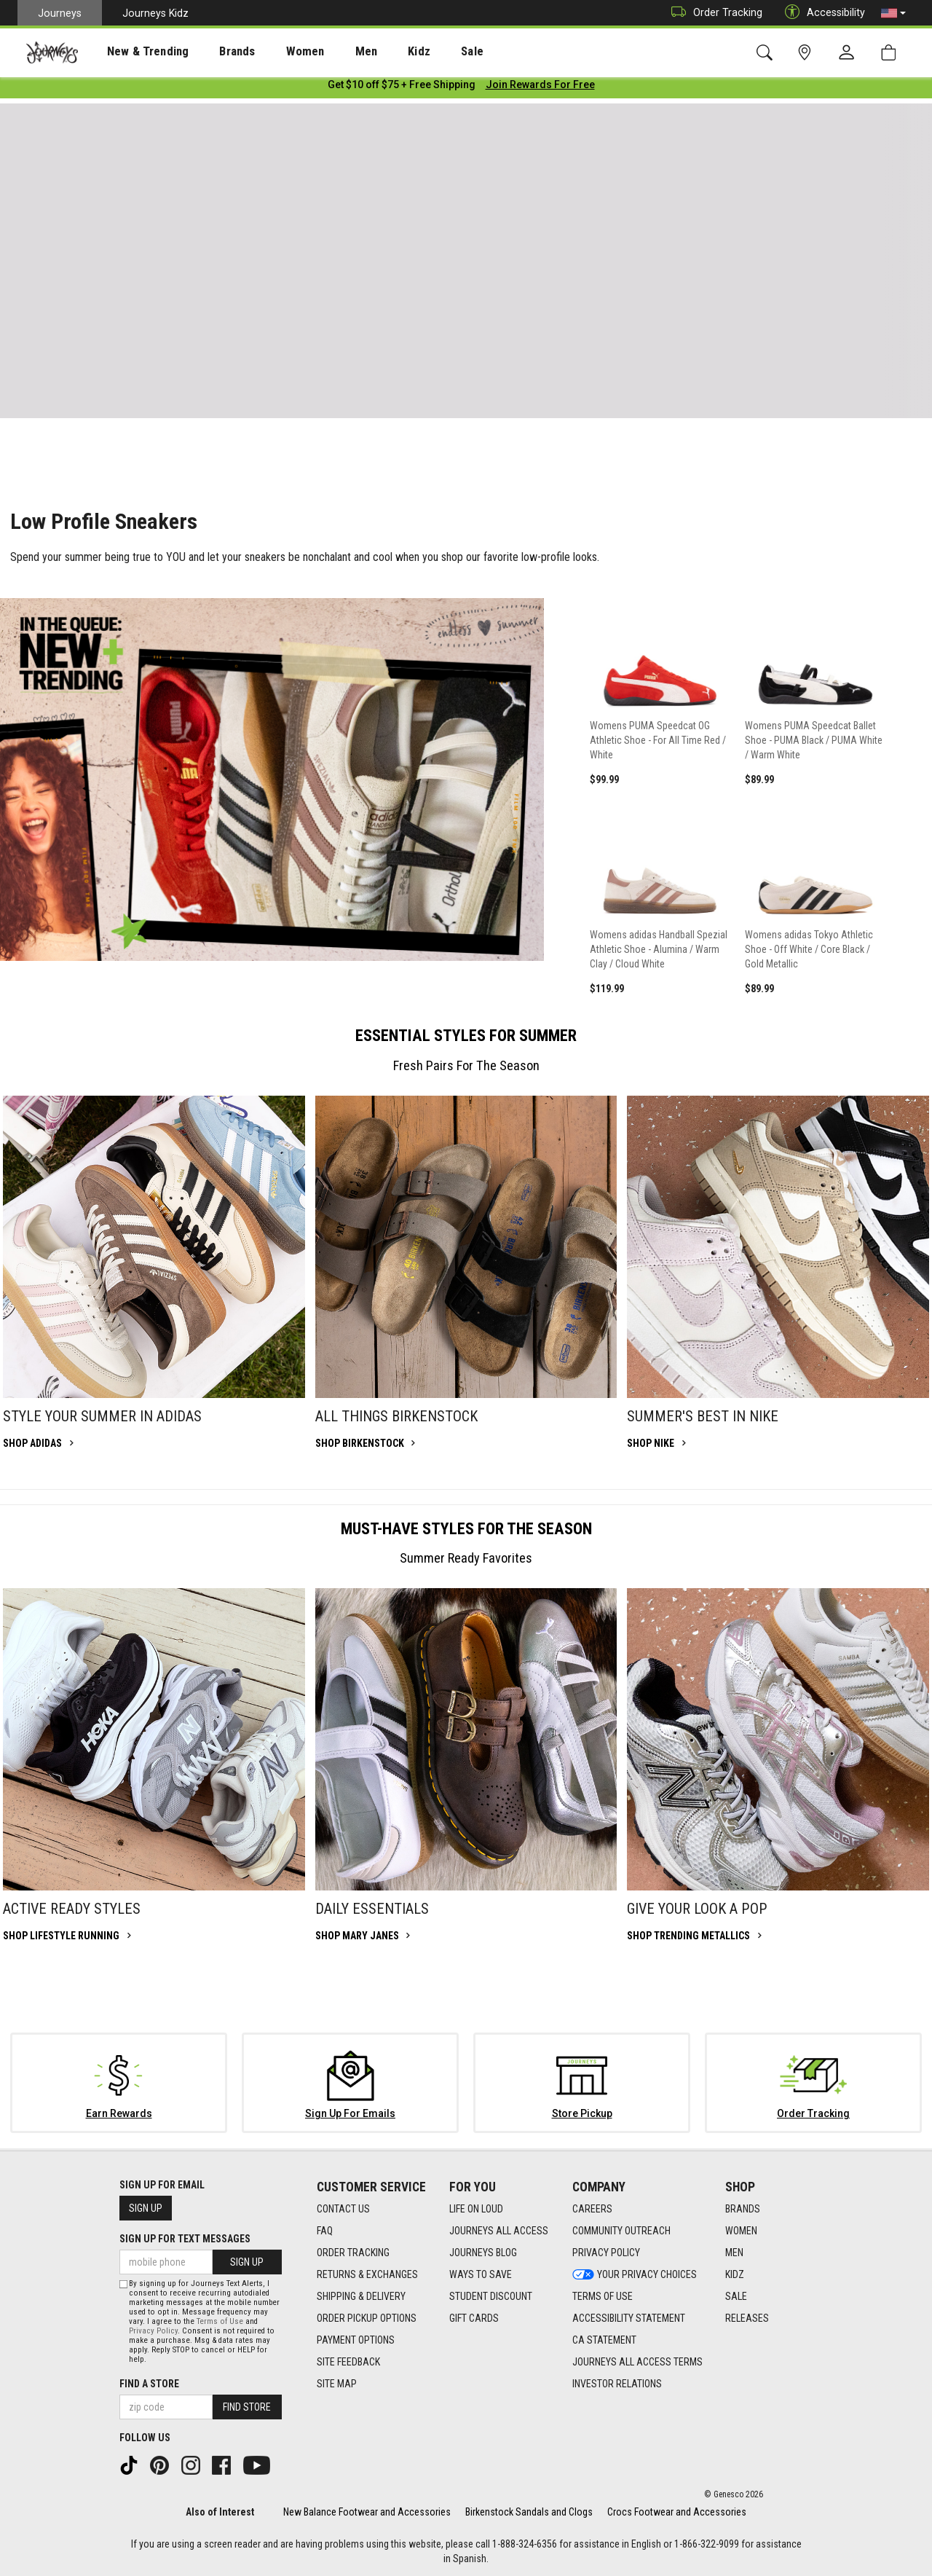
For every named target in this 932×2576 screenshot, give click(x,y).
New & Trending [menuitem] (134, 51)
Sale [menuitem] (421, 51)
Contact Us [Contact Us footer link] (343, 2209)
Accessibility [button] (821, 12)
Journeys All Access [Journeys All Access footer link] (498, 2231)
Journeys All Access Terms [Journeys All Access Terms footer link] (637, 2362)
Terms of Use (220, 2321)
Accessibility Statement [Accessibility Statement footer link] (628, 2319)
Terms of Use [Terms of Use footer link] (602, 2297)
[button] (893, 13)
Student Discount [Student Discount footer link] (490, 2297)
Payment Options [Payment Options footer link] (356, 2341)
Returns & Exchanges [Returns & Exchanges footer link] (367, 2275)
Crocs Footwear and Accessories (676, 2512)
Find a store (149, 2384)
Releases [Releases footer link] (747, 2319)
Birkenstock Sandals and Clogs (529, 2512)
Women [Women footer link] (741, 2231)
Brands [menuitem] (214, 51)
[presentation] (135, 51)
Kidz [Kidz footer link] (734, 2275)
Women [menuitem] (274, 51)
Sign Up (145, 2208)
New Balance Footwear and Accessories (367, 2512)
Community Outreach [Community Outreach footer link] (621, 2231)
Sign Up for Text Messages (184, 2239)
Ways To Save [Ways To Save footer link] (480, 2275)
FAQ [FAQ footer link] (325, 2231)
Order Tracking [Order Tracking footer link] (353, 2253)
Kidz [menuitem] (374, 51)
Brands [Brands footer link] (742, 2209)
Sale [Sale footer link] (736, 2297)
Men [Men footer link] (734, 2253)
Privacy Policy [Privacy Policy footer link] (606, 2253)
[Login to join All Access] (401, 87)
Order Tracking (713, 12)
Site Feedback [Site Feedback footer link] (348, 2362)
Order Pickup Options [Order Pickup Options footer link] (366, 2319)
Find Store (247, 2407)
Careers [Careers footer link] (592, 2209)
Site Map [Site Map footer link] (337, 2384)
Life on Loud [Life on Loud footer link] (476, 2209)
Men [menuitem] (328, 51)
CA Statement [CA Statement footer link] (604, 2341)
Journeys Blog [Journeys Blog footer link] (483, 2253)
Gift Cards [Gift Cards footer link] (474, 2319)
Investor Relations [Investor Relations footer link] (617, 2384)
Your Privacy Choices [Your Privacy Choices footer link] (634, 2275)
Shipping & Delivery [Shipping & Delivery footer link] (361, 2297)
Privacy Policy (153, 2331)
